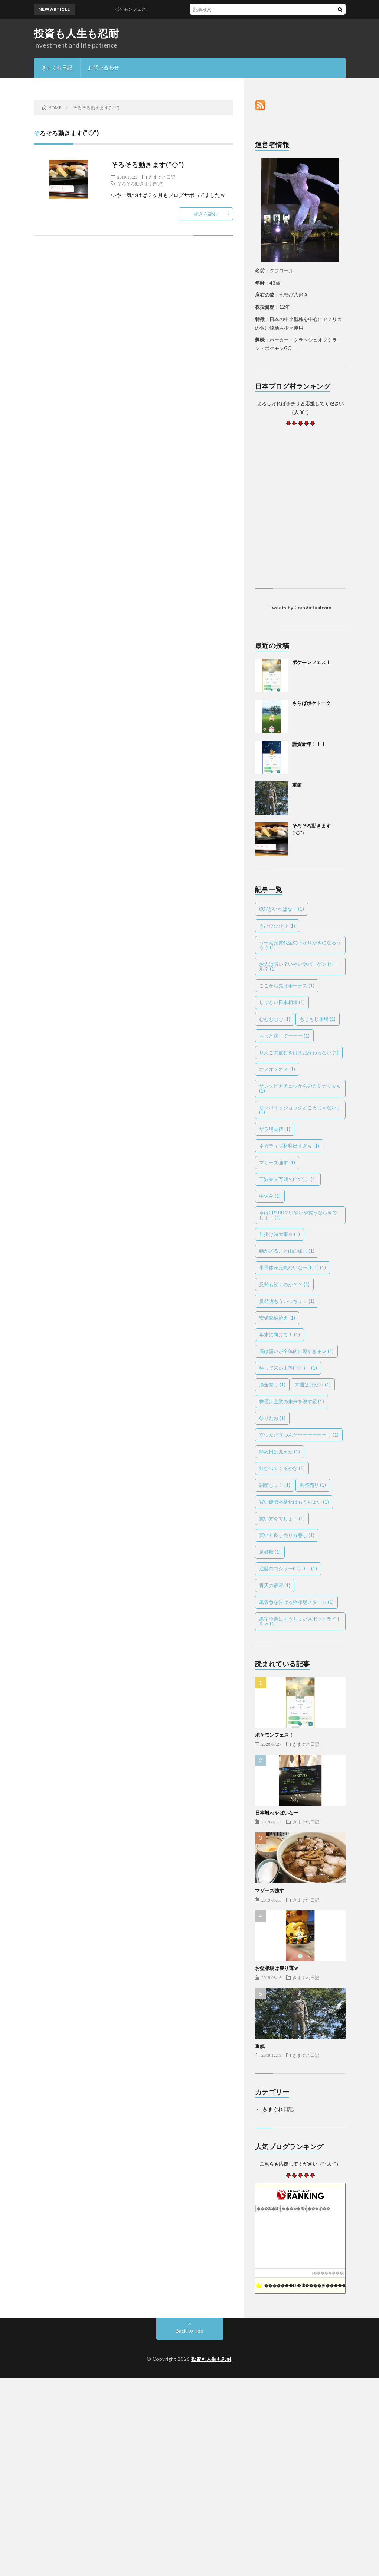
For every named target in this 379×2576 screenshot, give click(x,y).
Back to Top (189, 2330)
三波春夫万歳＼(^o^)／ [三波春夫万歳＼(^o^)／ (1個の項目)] (288, 1179)
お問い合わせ (103, 67)
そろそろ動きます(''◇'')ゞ (142, 183)
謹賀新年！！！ (309, 744)
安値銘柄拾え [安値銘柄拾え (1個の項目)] (277, 1318)
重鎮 (297, 785)
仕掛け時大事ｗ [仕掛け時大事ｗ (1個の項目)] (279, 1234)
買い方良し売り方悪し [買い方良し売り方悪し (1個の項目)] (286, 1535)
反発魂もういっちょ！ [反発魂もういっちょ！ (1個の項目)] (286, 1301)
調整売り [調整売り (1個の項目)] (313, 1485)
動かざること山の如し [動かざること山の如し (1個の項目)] (286, 1251)
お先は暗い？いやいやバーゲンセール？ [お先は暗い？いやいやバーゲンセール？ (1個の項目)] (297, 966)
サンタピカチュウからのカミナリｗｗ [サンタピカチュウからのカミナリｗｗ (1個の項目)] (300, 1088)
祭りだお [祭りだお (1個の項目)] (272, 1418)
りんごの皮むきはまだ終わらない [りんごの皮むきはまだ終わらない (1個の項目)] (299, 1052)
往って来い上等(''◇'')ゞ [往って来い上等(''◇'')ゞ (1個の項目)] (288, 1368)
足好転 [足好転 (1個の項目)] (270, 1552)
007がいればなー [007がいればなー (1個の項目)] (281, 909)
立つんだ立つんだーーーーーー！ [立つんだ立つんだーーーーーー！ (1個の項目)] (299, 1435)
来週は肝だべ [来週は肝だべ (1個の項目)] (313, 1385)
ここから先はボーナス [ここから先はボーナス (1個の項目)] (286, 985)
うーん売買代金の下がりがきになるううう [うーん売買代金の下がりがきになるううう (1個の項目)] (300, 944)
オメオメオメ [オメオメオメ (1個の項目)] (277, 1069)
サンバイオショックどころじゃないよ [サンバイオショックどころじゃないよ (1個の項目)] (300, 1109)
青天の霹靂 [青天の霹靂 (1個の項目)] (274, 1585)
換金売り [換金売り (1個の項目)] (272, 1385)
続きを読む (206, 214)
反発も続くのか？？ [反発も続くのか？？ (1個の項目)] (284, 1284)
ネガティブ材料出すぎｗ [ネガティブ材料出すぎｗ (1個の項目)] (289, 1146)
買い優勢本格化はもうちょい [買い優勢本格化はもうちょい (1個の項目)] (294, 1502)
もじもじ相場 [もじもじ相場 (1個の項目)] (318, 1019)
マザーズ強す (269, 1890)
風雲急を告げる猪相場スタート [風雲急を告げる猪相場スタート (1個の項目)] (296, 1602)
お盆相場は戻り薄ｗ (276, 1968)
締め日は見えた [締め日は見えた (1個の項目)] (279, 1451)
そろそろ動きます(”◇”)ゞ (151, 165)
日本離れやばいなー (276, 1813)
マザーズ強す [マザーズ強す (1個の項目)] (277, 1162)
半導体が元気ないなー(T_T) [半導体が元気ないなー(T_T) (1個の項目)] (292, 1268)
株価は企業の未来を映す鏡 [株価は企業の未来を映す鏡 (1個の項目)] (291, 1401)
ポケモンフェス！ (137, 9)
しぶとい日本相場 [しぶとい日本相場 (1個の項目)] (282, 1002)
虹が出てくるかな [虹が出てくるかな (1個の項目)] (282, 1468)
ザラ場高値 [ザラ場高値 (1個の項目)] (274, 1129)
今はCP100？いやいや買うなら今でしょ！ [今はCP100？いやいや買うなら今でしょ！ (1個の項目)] (298, 1215)
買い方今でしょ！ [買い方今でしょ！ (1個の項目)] (282, 1518)
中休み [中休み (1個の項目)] (270, 1196)
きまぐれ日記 (56, 67)
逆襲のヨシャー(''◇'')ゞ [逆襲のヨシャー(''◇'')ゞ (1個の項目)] (288, 1569)
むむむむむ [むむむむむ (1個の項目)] (274, 1019)
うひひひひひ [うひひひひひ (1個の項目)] (277, 926)
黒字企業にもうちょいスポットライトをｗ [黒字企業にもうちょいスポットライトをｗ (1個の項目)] (300, 1621)
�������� (328, 2273)
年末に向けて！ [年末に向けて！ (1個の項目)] (279, 1334)
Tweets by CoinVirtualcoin (300, 608)
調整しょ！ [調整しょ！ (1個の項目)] (274, 1485)
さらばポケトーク (311, 703)
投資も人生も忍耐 (76, 33)
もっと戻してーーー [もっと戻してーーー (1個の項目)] (284, 1036)
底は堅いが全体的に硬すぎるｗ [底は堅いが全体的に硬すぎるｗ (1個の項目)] (296, 1351)
